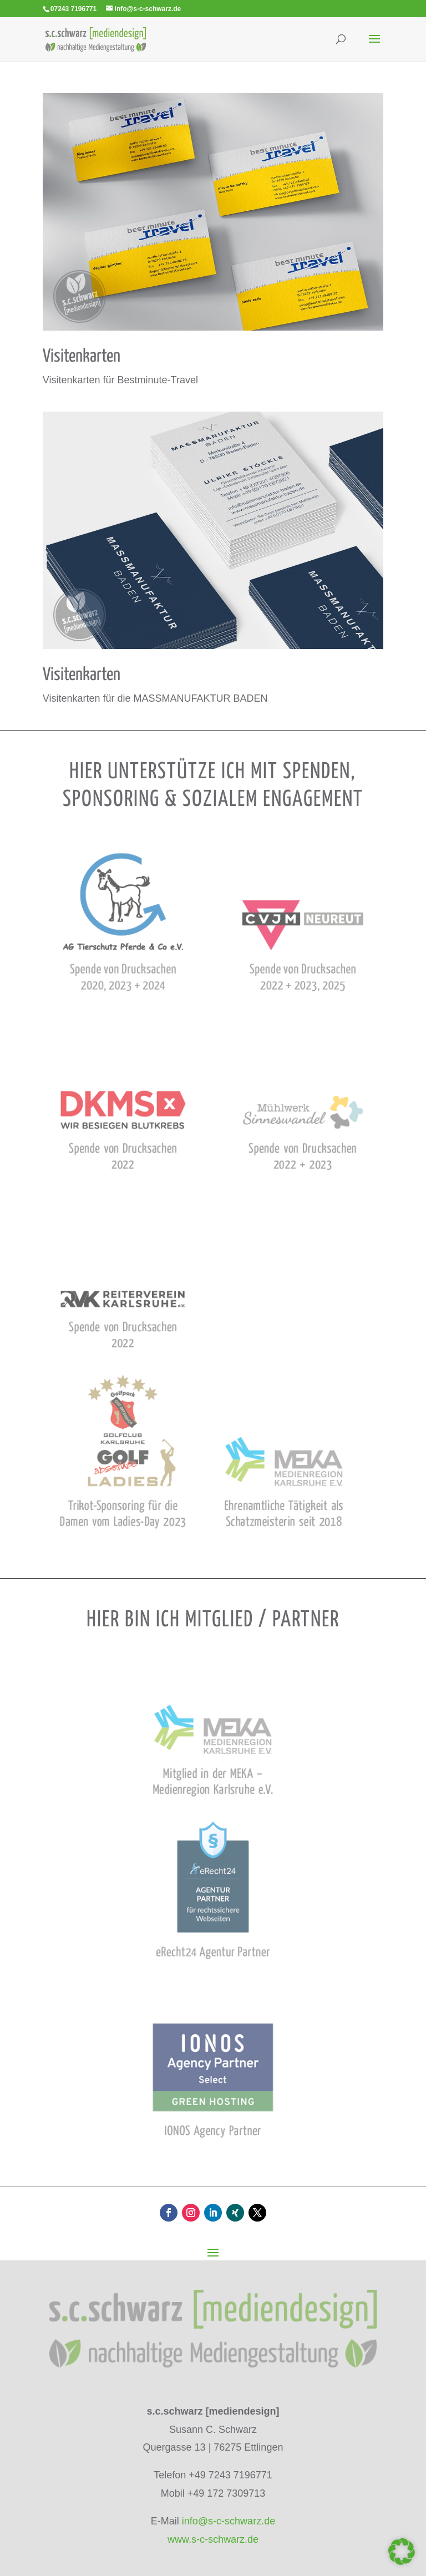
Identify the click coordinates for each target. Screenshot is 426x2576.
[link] (95, 38)
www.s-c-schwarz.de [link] (213, 2539)
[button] (374, 46)
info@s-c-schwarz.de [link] (228, 2521)
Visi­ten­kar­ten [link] (81, 357)
